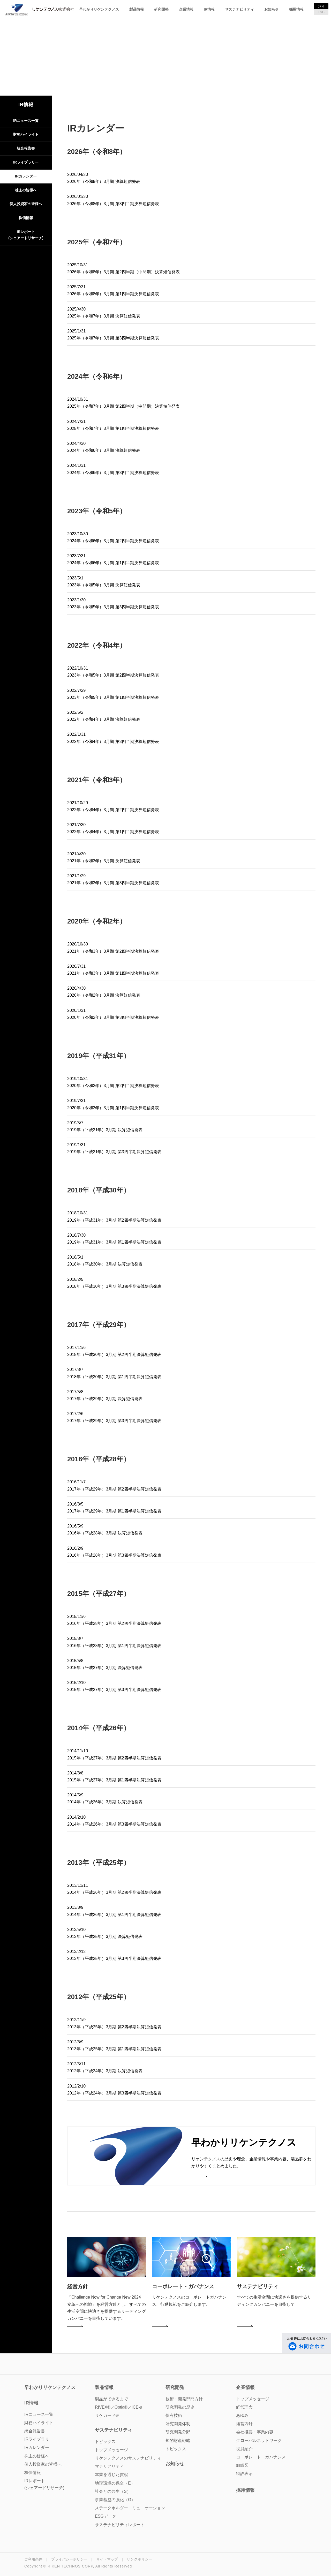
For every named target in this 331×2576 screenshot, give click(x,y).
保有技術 (174, 2415)
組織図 (242, 2465)
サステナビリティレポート (120, 2525)
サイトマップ (107, 2559)
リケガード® (107, 2415)
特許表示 (244, 2473)
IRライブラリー (26, 162)
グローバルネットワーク (259, 2440)
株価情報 (26, 218)
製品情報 (136, 9)
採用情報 (296, 9)
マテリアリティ (109, 2466)
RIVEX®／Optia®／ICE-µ (118, 2407)
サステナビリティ (239, 9)
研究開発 (161, 9)
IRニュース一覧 (26, 121)
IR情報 (209, 9)
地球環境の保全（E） (115, 2483)
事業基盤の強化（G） (115, 2499)
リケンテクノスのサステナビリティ (128, 2458)
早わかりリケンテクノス (99, 9)
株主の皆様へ (26, 190)
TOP (143, 65)
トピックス (176, 2449)
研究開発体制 (178, 2424)
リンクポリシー (139, 2559)
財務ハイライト (26, 134)
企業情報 (186, 9)
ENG (321, 12)
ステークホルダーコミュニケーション (130, 2508)
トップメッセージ (252, 2399)
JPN (321, 6)
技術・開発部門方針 (184, 2399)
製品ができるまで (111, 2399)
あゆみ (242, 2415)
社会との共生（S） (113, 2491)
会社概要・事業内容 (254, 2432)
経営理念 (244, 2407)
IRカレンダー (26, 176)
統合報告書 (26, 148)
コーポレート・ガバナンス (261, 2457)
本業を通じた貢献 (111, 2474)
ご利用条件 (33, 2559)
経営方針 (244, 2424)
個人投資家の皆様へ (26, 204)
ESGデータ (105, 2516)
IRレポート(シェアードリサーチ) (25, 235)
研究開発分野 (178, 2432)
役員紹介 (244, 2449)
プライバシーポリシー (69, 2559)
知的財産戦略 (178, 2440)
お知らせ (271, 9)
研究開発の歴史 (180, 2407)
